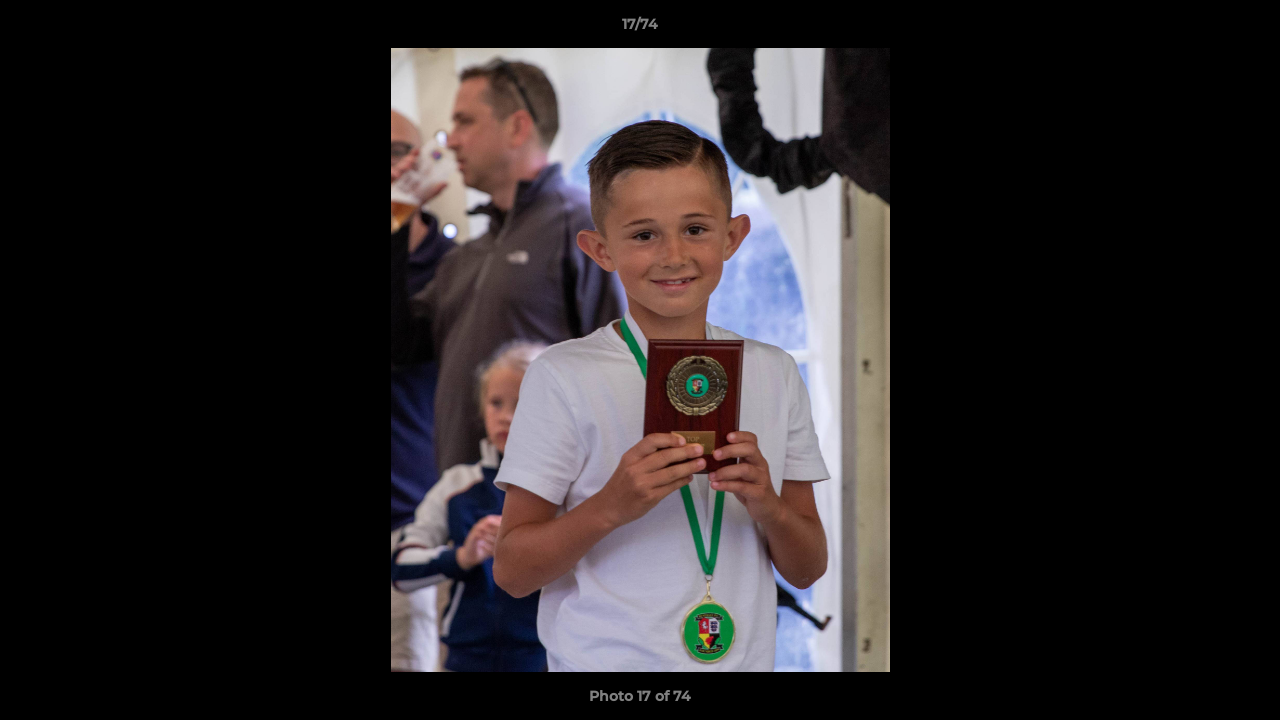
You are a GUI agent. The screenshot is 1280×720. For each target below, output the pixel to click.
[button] (1244, 29)
